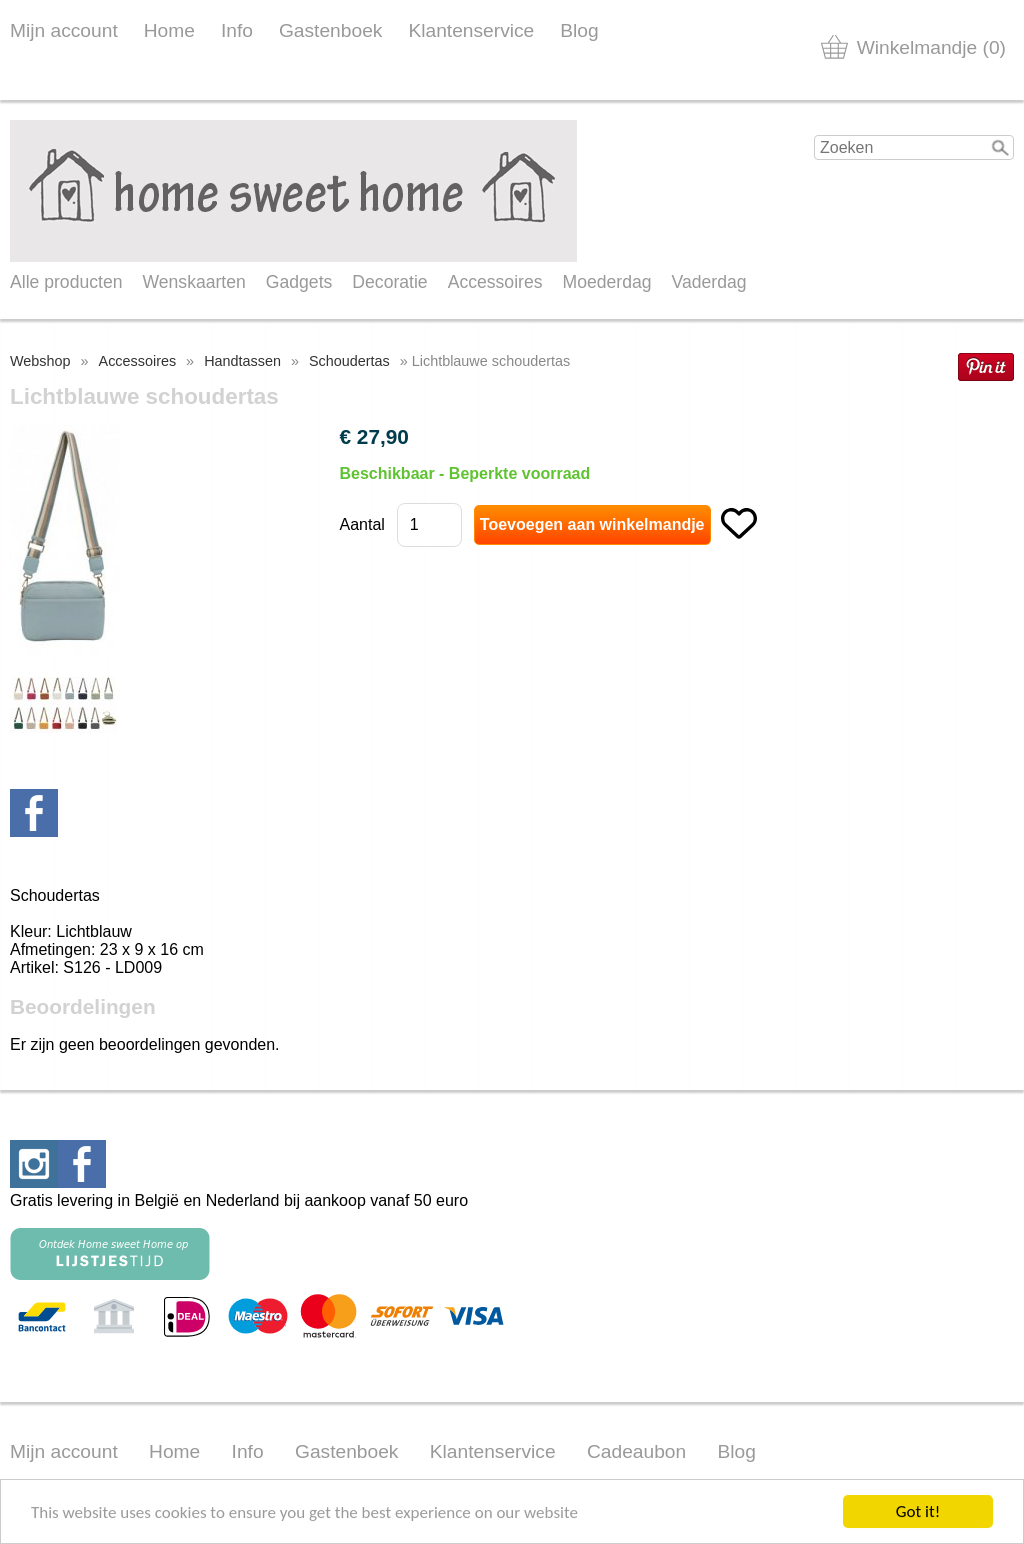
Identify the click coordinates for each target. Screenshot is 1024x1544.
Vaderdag (709, 282)
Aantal (361, 524)
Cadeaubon (636, 1451)
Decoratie (389, 282)
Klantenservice (471, 30)
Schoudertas (349, 361)
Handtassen (242, 361)
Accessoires (495, 282)
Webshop (40, 361)
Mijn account (64, 30)
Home (169, 30)
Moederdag (607, 282)
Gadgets (299, 282)
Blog (579, 30)
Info (237, 30)
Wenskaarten (193, 282)
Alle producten (66, 282)
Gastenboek (330, 30)
